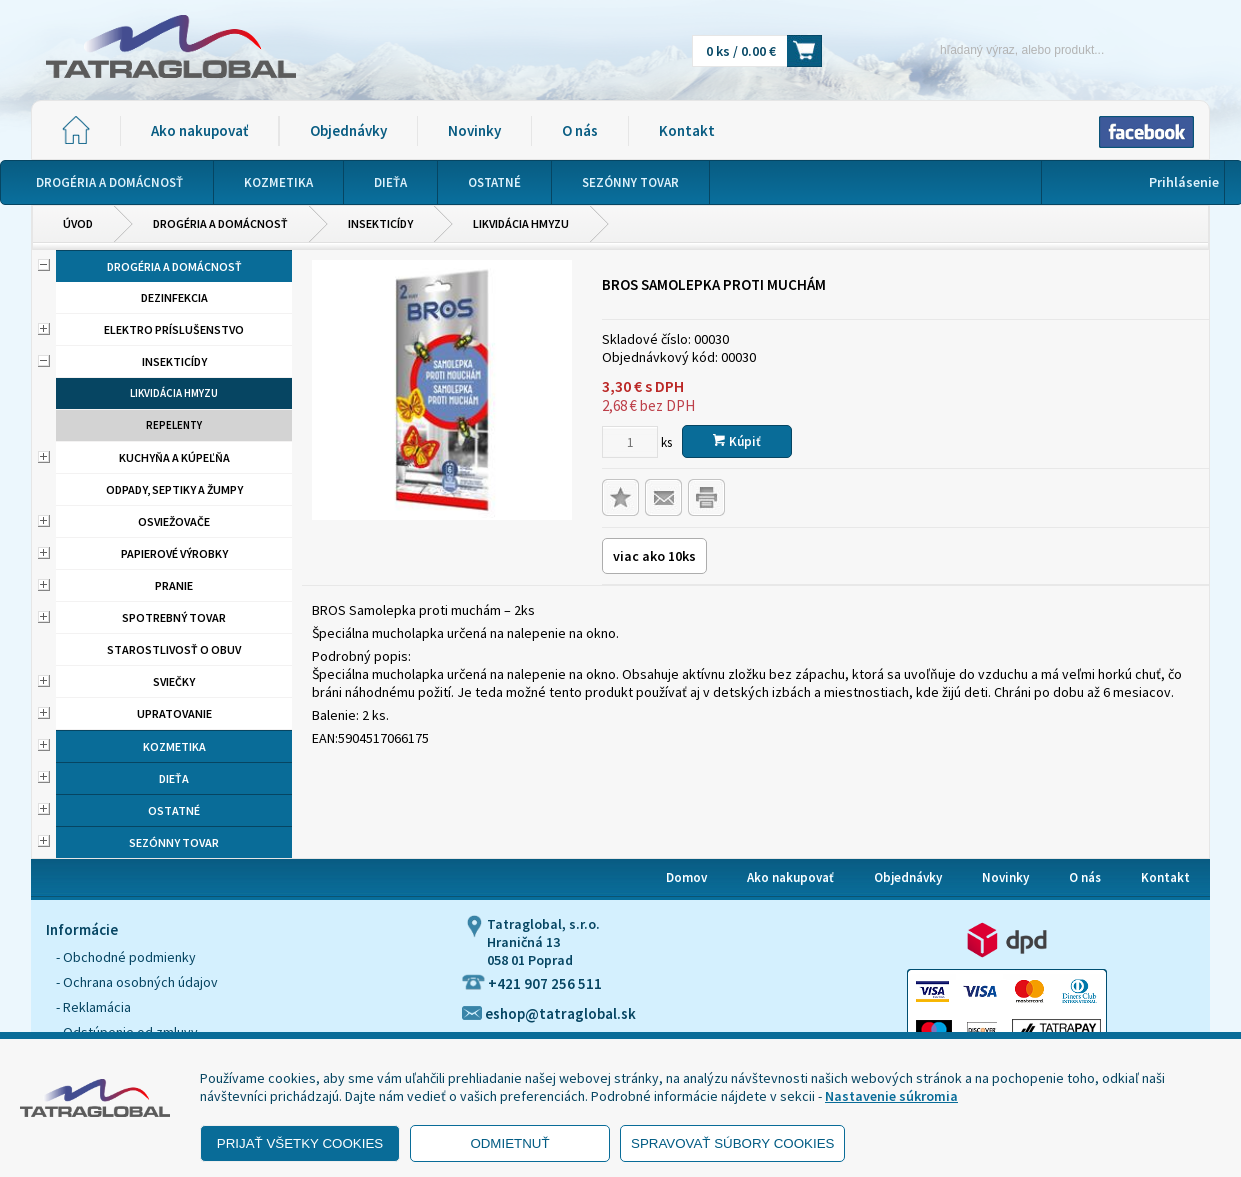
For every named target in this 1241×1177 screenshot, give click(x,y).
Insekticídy (380, 223)
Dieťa (174, 778)
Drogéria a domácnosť (220, 223)
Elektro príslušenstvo (174, 329)
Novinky (474, 130)
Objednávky (348, 130)
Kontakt (687, 130)
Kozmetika (174, 746)
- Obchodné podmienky (126, 957)
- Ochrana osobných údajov (137, 982)
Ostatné (174, 810)
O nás (580, 130)
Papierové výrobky (174, 553)
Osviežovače (174, 521)
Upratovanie (174, 713)
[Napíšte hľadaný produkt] (987, 49)
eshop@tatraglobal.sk (549, 1013)
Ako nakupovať (199, 130)
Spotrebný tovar (174, 617)
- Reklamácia (93, 1007)
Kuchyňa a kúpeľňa (174, 457)
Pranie (174, 585)
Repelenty (174, 425)
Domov (686, 877)
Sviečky (174, 681)
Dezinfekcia (174, 297)
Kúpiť (737, 441)
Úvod (78, 223)
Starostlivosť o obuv (174, 649)
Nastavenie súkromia (891, 1096)
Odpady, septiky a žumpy (174, 489)
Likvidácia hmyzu (521, 223)
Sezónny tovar (174, 842)
